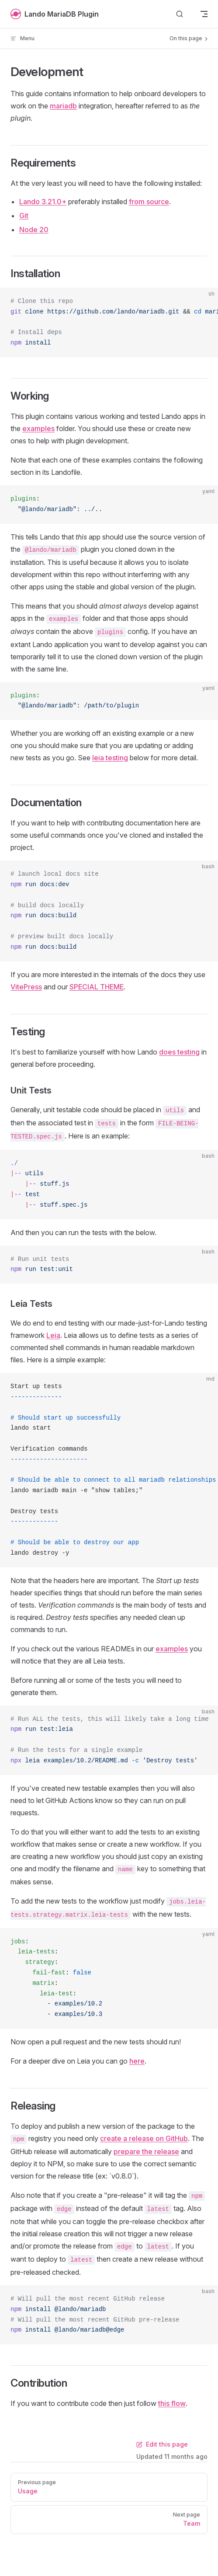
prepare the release (146, 2151)
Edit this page (162, 2444)
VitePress (26, 986)
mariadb (63, 105)
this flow (172, 2403)
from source (149, 201)
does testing (179, 1052)
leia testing (110, 757)
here (137, 2061)
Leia (53, 1335)
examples (38, 428)
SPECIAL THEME (96, 986)
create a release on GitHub (144, 2138)
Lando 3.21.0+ (42, 201)
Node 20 (33, 229)
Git (23, 215)
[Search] (179, 14)
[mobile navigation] (204, 14)
